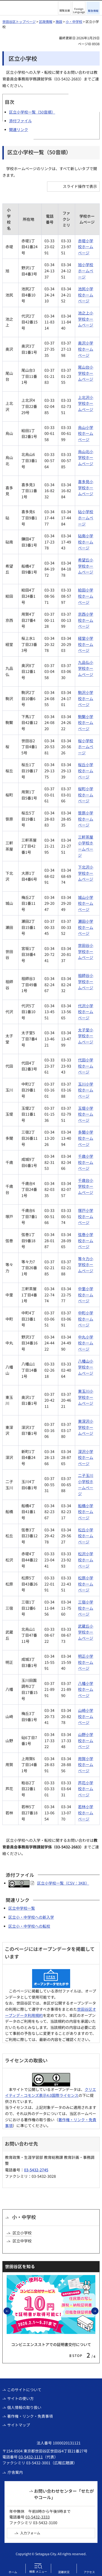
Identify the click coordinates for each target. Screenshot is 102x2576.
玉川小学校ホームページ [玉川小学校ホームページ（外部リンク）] (85, 1090)
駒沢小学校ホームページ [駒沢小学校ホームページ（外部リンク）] (85, 698)
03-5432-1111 (31, 2457)
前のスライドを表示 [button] (10, 2311)
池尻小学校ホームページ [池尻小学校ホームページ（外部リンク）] (85, 295)
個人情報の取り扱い (24, 2407)
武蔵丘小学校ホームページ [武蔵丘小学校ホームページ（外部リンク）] (85, 1632)
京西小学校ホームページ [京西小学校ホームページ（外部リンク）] (85, 620)
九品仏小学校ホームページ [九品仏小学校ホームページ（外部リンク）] (85, 668)
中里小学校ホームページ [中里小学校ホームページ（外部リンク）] (85, 1294)
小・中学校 (74, 21)
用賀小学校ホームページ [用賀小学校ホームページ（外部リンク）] (85, 1764)
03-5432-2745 (36, 2170)
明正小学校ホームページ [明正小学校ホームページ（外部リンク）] (85, 1662)
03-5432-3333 (37, 2517)
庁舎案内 (15, 2472)
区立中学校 (22, 2240)
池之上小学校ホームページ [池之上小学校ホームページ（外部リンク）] (85, 319)
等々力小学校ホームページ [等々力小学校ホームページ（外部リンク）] (85, 1264)
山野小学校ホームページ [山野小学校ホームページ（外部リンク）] (85, 1740)
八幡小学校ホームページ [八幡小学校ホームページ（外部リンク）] (85, 1689)
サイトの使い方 (20, 2398)
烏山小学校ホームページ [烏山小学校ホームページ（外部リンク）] (85, 433)
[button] (64, 7)
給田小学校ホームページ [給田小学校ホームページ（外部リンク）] (85, 596)
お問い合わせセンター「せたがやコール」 (64, 2494)
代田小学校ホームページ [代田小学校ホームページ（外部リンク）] (85, 1066)
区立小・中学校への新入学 (31, 1917)
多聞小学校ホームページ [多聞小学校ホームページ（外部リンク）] (85, 1138)
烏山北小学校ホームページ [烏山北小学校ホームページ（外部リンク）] (85, 457)
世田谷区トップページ (19, 21)
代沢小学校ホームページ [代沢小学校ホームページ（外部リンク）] (85, 1012)
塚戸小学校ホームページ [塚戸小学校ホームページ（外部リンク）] (85, 1216)
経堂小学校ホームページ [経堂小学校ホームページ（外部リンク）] (85, 644)
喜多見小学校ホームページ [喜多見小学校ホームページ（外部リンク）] (85, 487)
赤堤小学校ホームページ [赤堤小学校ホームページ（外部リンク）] (85, 247)
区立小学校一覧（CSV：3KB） (63, 1883)
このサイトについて (24, 2389)
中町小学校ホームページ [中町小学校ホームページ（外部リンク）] (85, 1319)
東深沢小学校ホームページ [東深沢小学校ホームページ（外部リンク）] (85, 1427)
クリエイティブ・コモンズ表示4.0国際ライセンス (50, 2092)
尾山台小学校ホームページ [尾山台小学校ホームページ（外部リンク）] (85, 373)
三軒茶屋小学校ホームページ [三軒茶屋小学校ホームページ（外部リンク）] (85, 846)
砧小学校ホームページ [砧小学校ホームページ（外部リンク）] (85, 517)
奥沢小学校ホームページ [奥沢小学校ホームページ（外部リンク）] (85, 349)
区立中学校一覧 (21, 1908)
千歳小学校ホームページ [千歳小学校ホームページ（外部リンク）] (85, 1162)
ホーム (13, 2572)
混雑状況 (63, 2572)
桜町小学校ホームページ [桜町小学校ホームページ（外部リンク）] (85, 795)
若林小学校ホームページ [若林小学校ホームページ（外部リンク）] (85, 1812)
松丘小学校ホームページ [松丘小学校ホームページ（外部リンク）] (85, 1536)
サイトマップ (18, 2424)
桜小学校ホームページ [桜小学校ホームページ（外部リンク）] (85, 747)
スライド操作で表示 (80, 186)
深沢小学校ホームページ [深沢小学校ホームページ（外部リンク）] (85, 1457)
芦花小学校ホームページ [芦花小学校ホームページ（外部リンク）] (85, 1789)
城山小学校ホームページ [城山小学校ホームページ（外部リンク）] (85, 903)
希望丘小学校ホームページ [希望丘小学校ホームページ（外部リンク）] (85, 566)
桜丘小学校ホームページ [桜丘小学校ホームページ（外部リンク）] (85, 770)
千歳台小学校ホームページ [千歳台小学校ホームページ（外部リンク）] (85, 1186)
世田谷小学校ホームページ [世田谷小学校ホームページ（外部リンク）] (85, 951)
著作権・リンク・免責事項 (30, 2416)
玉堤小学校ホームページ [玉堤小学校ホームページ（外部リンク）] (85, 1114)
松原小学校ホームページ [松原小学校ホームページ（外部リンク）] (85, 1584)
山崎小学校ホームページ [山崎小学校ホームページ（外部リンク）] (85, 1716)
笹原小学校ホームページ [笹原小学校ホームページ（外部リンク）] (85, 819)
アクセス (89, 2572)
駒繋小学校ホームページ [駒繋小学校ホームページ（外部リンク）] (85, 722)
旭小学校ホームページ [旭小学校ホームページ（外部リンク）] (85, 270)
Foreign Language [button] (79, 10)
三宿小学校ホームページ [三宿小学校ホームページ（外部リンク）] (85, 1608)
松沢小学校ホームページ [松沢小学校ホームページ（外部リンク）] (85, 1560)
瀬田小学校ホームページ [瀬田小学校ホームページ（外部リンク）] (85, 927)
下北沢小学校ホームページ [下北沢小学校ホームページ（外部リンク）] (85, 873)
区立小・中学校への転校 (29, 1926)
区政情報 (45, 21)
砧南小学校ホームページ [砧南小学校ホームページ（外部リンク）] (85, 542)
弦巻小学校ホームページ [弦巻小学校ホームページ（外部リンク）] (85, 1240)
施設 (59, 21)
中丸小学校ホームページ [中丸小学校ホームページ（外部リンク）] (85, 1343)
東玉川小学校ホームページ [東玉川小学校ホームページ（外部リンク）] (85, 1397)
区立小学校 (22, 2232)
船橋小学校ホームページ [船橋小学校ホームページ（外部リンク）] (85, 1511)
